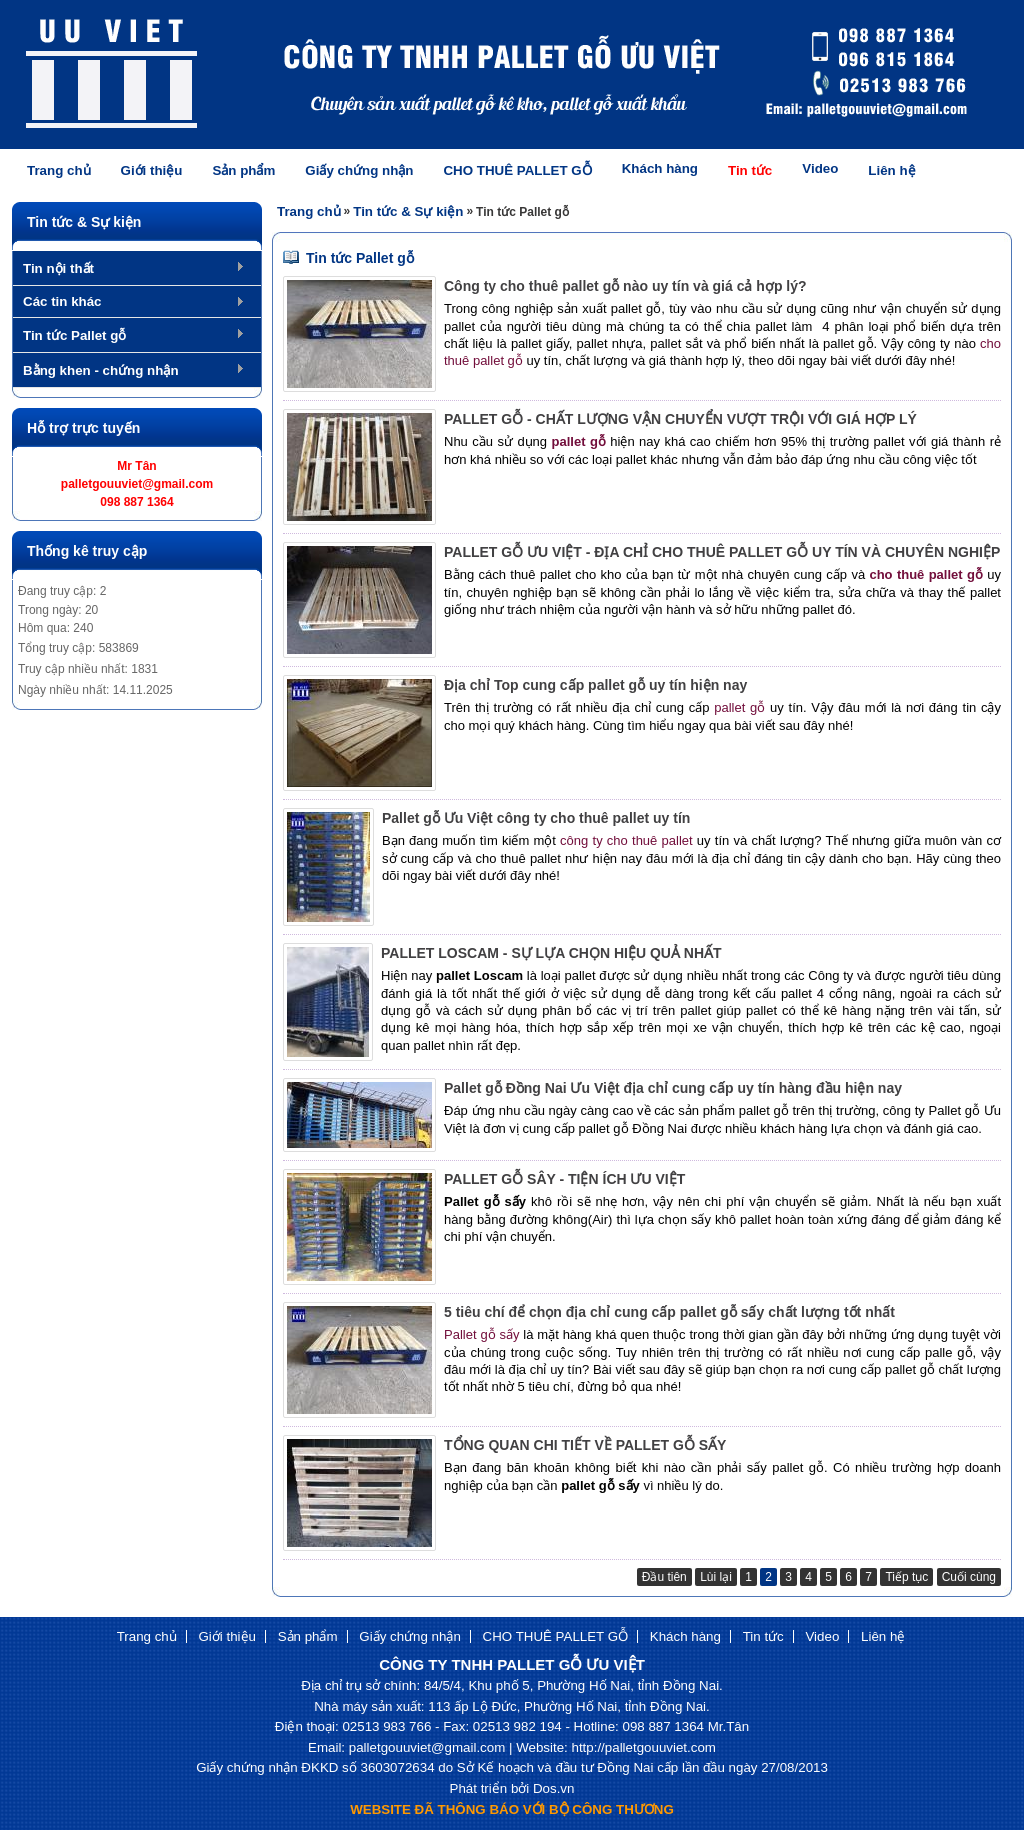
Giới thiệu (152, 170)
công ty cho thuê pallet (626, 840)
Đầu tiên (664, 1577)
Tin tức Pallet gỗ (74, 335)
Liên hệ (891, 170)
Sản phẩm (243, 170)
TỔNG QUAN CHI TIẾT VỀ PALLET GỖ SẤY (585, 1445)
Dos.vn (553, 1788)
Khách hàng (660, 168)
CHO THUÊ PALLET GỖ (517, 170)
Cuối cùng (969, 1577)
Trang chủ (59, 170)
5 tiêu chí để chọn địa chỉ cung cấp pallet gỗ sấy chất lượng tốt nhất (669, 1312)
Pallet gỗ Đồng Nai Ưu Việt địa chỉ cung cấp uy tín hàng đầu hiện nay (673, 1088)
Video (820, 168)
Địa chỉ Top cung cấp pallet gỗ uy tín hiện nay (595, 685)
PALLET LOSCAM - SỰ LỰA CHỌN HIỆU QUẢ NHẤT (551, 953)
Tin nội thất (58, 268)
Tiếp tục (906, 1577)
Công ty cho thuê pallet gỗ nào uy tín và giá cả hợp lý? (625, 286)
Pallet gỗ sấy (481, 1334)
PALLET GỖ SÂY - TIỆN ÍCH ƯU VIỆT (564, 1179)
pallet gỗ (742, 707)
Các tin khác (62, 301)
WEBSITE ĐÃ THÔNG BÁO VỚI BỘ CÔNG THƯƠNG (512, 1809)
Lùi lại (716, 1577)
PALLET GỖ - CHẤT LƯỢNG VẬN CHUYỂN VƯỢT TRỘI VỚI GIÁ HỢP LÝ (680, 419)
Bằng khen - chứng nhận (101, 370)
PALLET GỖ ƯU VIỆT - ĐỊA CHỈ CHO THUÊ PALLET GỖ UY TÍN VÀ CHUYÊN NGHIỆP (722, 552)
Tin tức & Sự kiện (408, 211)
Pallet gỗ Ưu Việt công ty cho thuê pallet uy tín (536, 818)
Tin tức (750, 170)
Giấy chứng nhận (359, 170)
